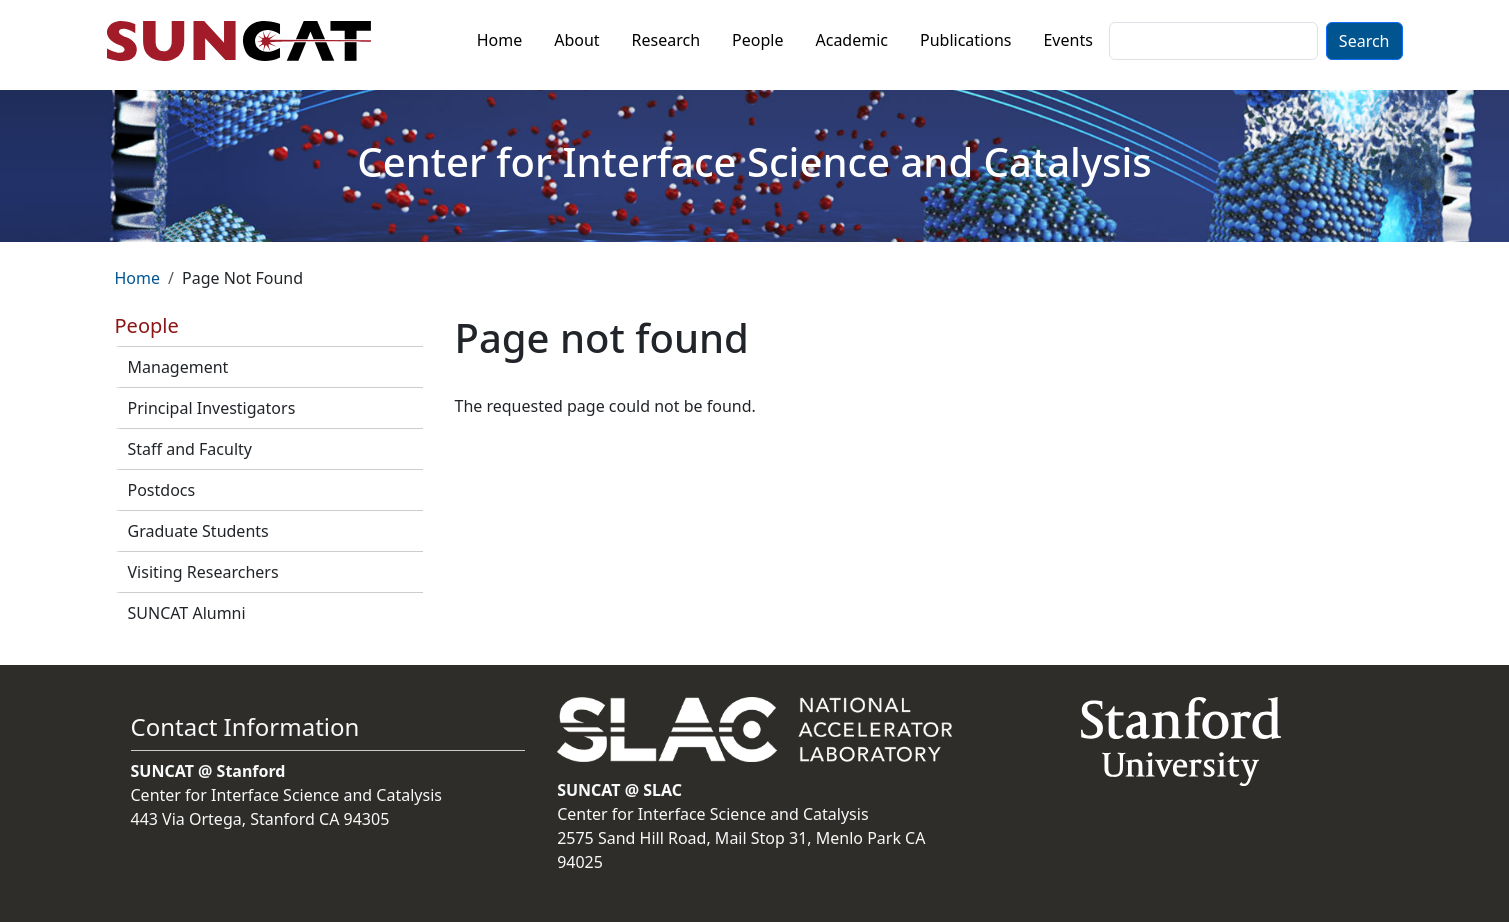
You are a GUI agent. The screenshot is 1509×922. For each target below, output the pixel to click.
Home (500, 40)
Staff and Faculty (190, 449)
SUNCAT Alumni (187, 613)
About (576, 40)
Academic (851, 40)
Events (1067, 40)
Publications (965, 40)
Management (178, 367)
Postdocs (162, 490)
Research (666, 40)
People (757, 40)
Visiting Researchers (203, 572)
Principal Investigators (212, 408)
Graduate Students (198, 531)
